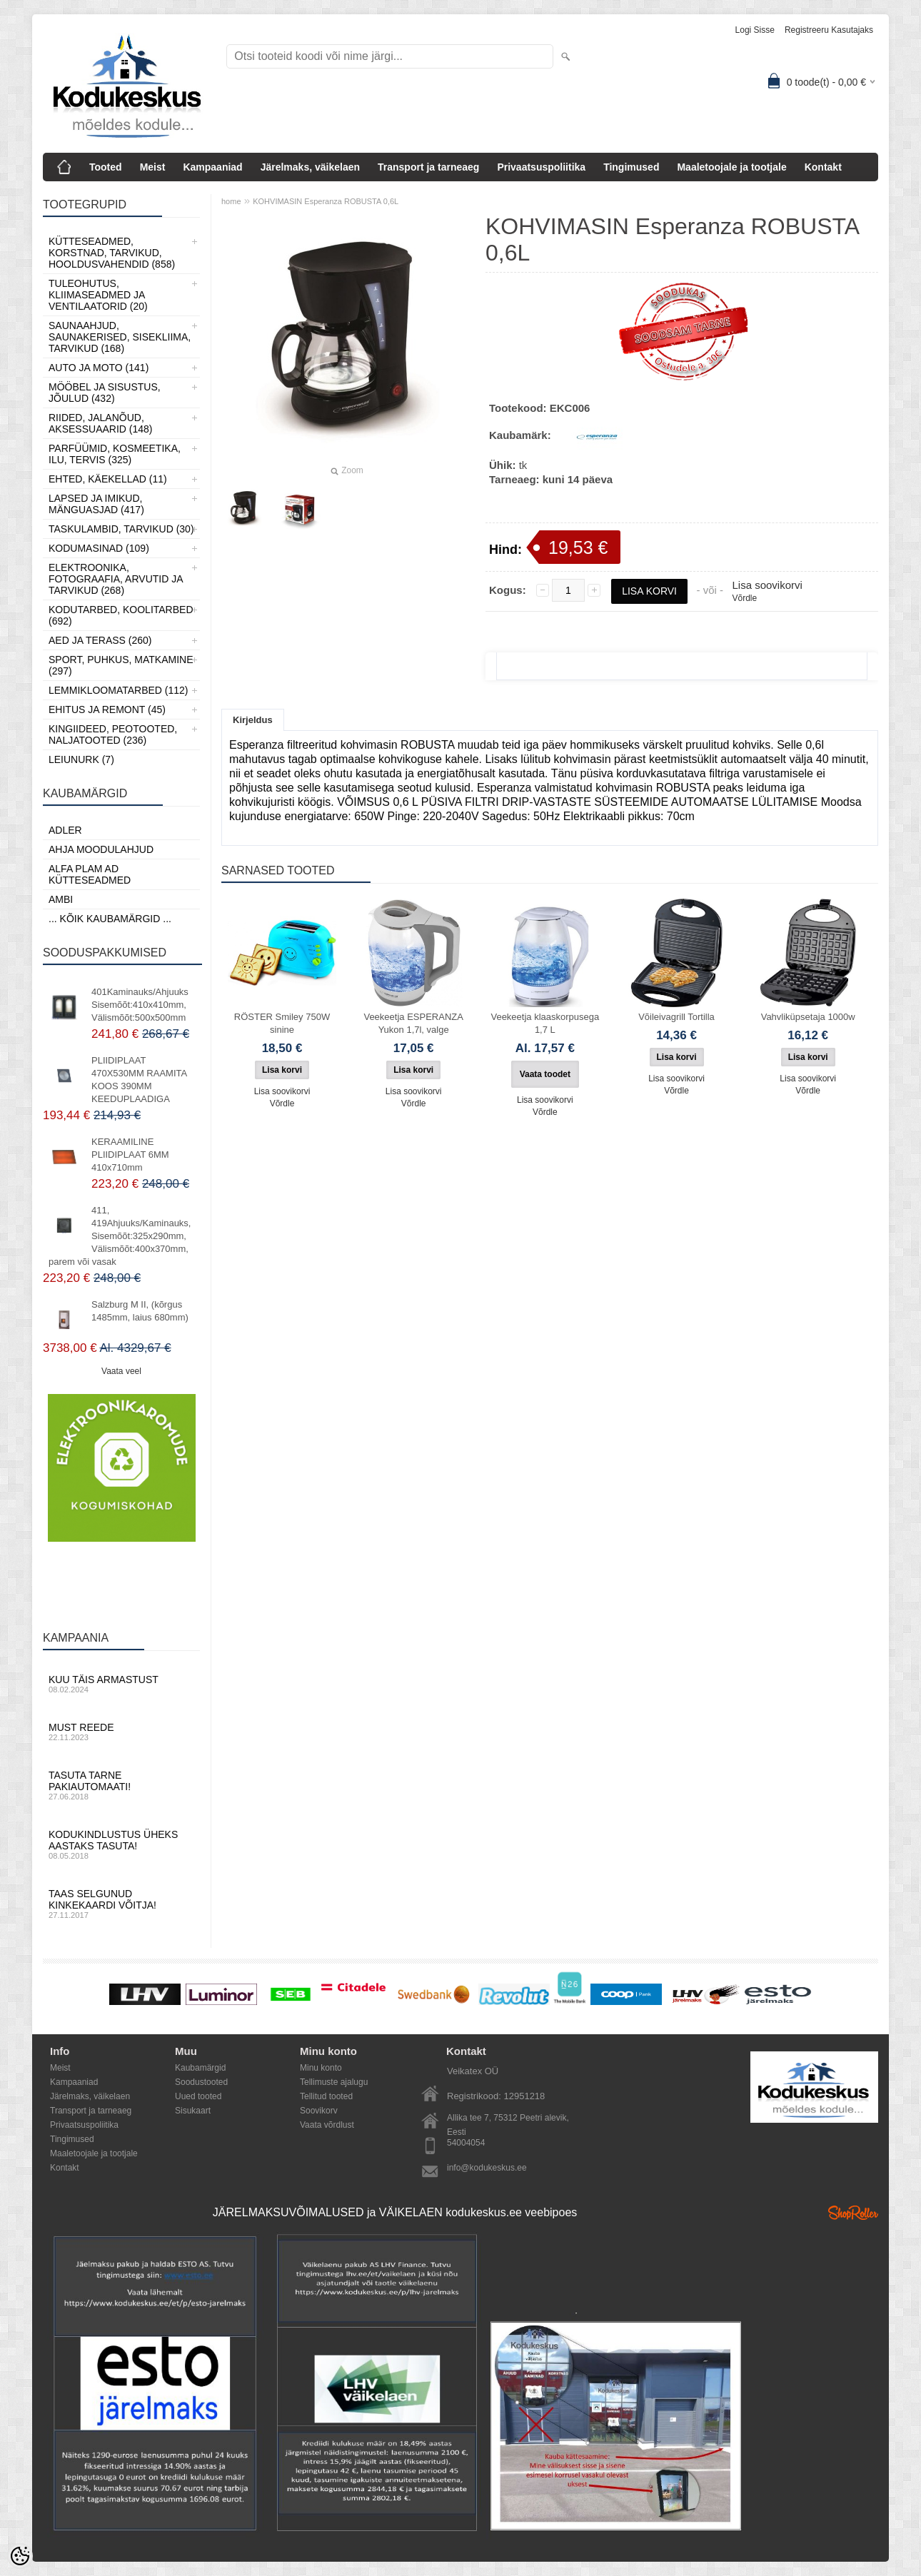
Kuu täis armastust (121, 1684)
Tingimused (631, 167)
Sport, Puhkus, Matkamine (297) (121, 665)
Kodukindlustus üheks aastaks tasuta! (121, 1844)
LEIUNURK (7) (81, 759)
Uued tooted (198, 2096)
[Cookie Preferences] (20, 2556)
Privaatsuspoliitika (541, 167)
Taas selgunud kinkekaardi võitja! (121, 1903)
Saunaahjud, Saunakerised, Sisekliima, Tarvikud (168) (120, 337)
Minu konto (321, 2068)
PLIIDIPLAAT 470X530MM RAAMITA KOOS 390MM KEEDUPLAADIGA (138, 1079)
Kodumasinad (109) (99, 548)
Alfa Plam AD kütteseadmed (90, 874)
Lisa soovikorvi (767, 585)
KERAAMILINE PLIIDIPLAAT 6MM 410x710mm (130, 1154)
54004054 (466, 2143)
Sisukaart (193, 2111)
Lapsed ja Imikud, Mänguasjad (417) (96, 504)
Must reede (121, 1732)
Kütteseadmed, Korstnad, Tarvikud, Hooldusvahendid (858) (112, 253)
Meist (153, 167)
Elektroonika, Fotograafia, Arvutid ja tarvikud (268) (116, 579)
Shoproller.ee (853, 2213)
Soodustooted (201, 2082)
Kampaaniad (212, 167)
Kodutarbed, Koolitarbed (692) (121, 615)
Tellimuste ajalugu (334, 2082)
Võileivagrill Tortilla (676, 1016)
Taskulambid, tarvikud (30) (121, 529)
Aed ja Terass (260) (100, 640)
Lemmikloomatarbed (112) (118, 690)
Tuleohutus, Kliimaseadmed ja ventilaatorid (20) (98, 295)
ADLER (65, 830)
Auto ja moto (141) (99, 367)
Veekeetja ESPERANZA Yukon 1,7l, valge (413, 1023)
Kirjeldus (253, 719)
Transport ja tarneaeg (428, 167)
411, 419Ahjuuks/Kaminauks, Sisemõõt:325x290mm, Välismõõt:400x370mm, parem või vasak (120, 1236)
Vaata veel (121, 1371)
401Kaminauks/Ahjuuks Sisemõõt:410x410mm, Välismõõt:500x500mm (139, 1004)
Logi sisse (755, 30)
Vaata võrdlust (327, 2125)
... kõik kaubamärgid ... (110, 918)
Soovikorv (319, 2111)
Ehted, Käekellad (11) (108, 479)
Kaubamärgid (200, 2068)
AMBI (61, 899)
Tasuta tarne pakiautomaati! (121, 1785)
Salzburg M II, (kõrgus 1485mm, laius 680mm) (139, 1311)
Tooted (105, 167)
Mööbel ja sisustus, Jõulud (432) (105, 392)
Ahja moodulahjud (101, 849)
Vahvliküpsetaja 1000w (808, 1016)
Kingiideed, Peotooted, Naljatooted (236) (113, 734)
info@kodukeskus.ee (487, 2168)
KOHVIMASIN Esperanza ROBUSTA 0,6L (325, 201)
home (231, 201)
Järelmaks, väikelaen (310, 167)
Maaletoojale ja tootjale (731, 167)
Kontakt (823, 167)
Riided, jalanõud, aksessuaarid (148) (101, 423)
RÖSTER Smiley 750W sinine (282, 1023)
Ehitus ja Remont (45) (107, 709)
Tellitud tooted (326, 2096)
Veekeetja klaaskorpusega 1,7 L (544, 1023)
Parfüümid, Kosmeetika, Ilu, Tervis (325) (115, 454)
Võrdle (744, 598)
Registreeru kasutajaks (829, 30)
